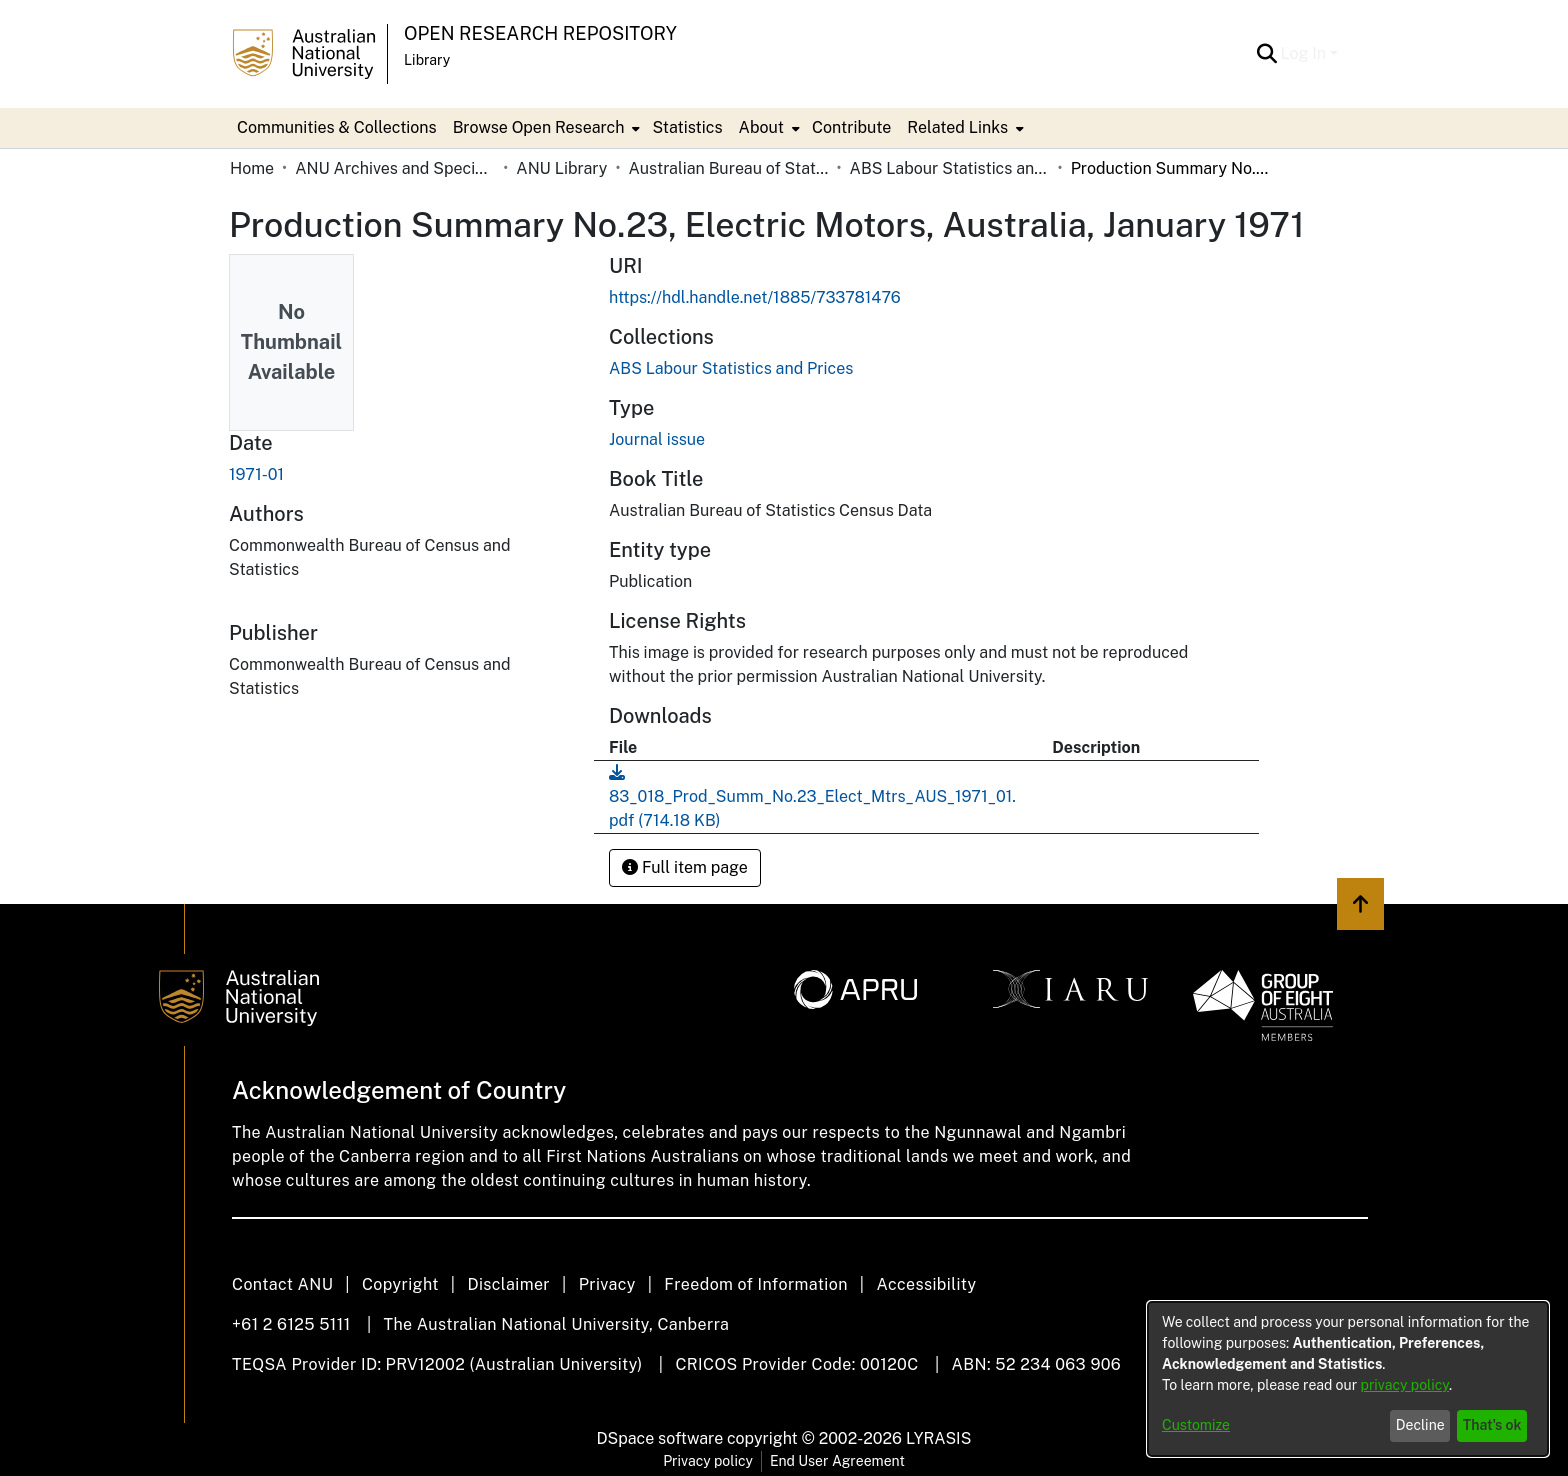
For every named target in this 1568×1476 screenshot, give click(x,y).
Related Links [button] (957, 127)
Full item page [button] (685, 867)
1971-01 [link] (256, 474)
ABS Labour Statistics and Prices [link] (950, 168)
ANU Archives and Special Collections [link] (395, 168)
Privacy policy (708, 1461)
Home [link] (252, 168)
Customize (1196, 1425)
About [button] (761, 127)
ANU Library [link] (561, 168)
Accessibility (926, 1284)
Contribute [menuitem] (851, 127)
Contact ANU (282, 1284)
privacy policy (1405, 1385)
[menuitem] (545, 128)
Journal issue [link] (657, 439)
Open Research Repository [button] (540, 33)
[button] (1267, 54)
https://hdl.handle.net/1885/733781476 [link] (755, 297)
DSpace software (660, 1438)
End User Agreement (837, 1461)
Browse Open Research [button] (539, 127)
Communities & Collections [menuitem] (337, 127)
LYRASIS (938, 1438)
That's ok (1492, 1425)
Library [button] (427, 60)
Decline (1420, 1425)
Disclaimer (508, 1284)
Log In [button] (1305, 53)
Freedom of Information (755, 1284)
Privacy (607, 1284)
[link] (731, 368)
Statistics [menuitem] (687, 127)
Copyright (400, 1284)
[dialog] (1348, 1379)
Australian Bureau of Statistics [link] (728, 168)
